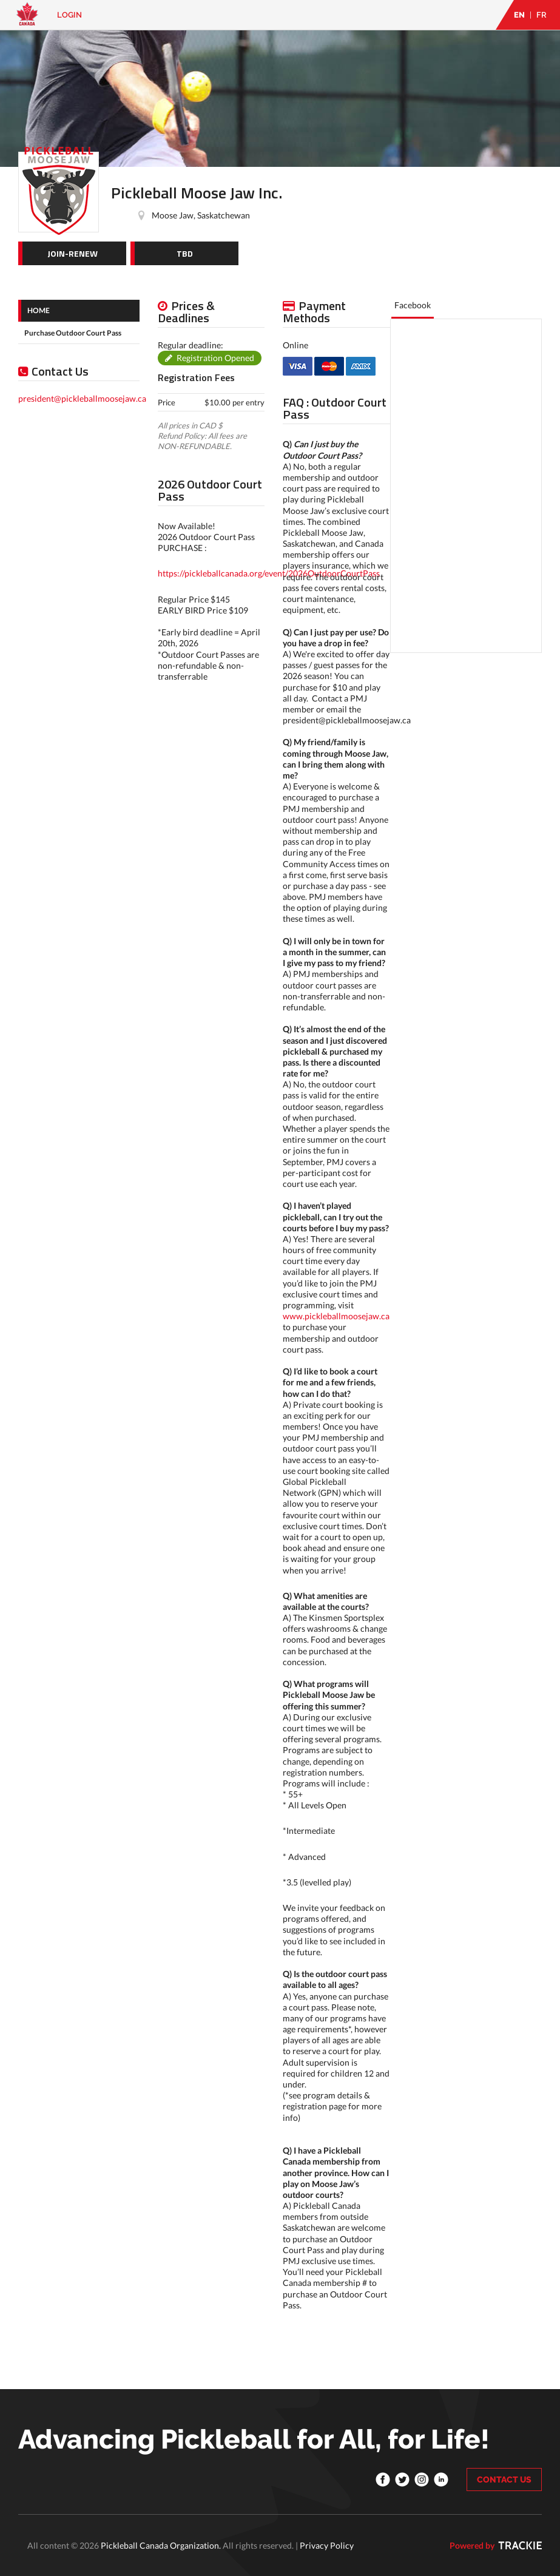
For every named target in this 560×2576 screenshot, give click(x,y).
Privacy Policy (327, 2545)
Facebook (412, 305)
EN (519, 14)
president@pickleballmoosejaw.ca (82, 398)
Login (69, 14)
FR (541, 14)
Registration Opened (215, 358)
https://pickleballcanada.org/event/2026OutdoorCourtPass (269, 573)
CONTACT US (504, 2479)
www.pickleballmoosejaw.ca (336, 1316)
